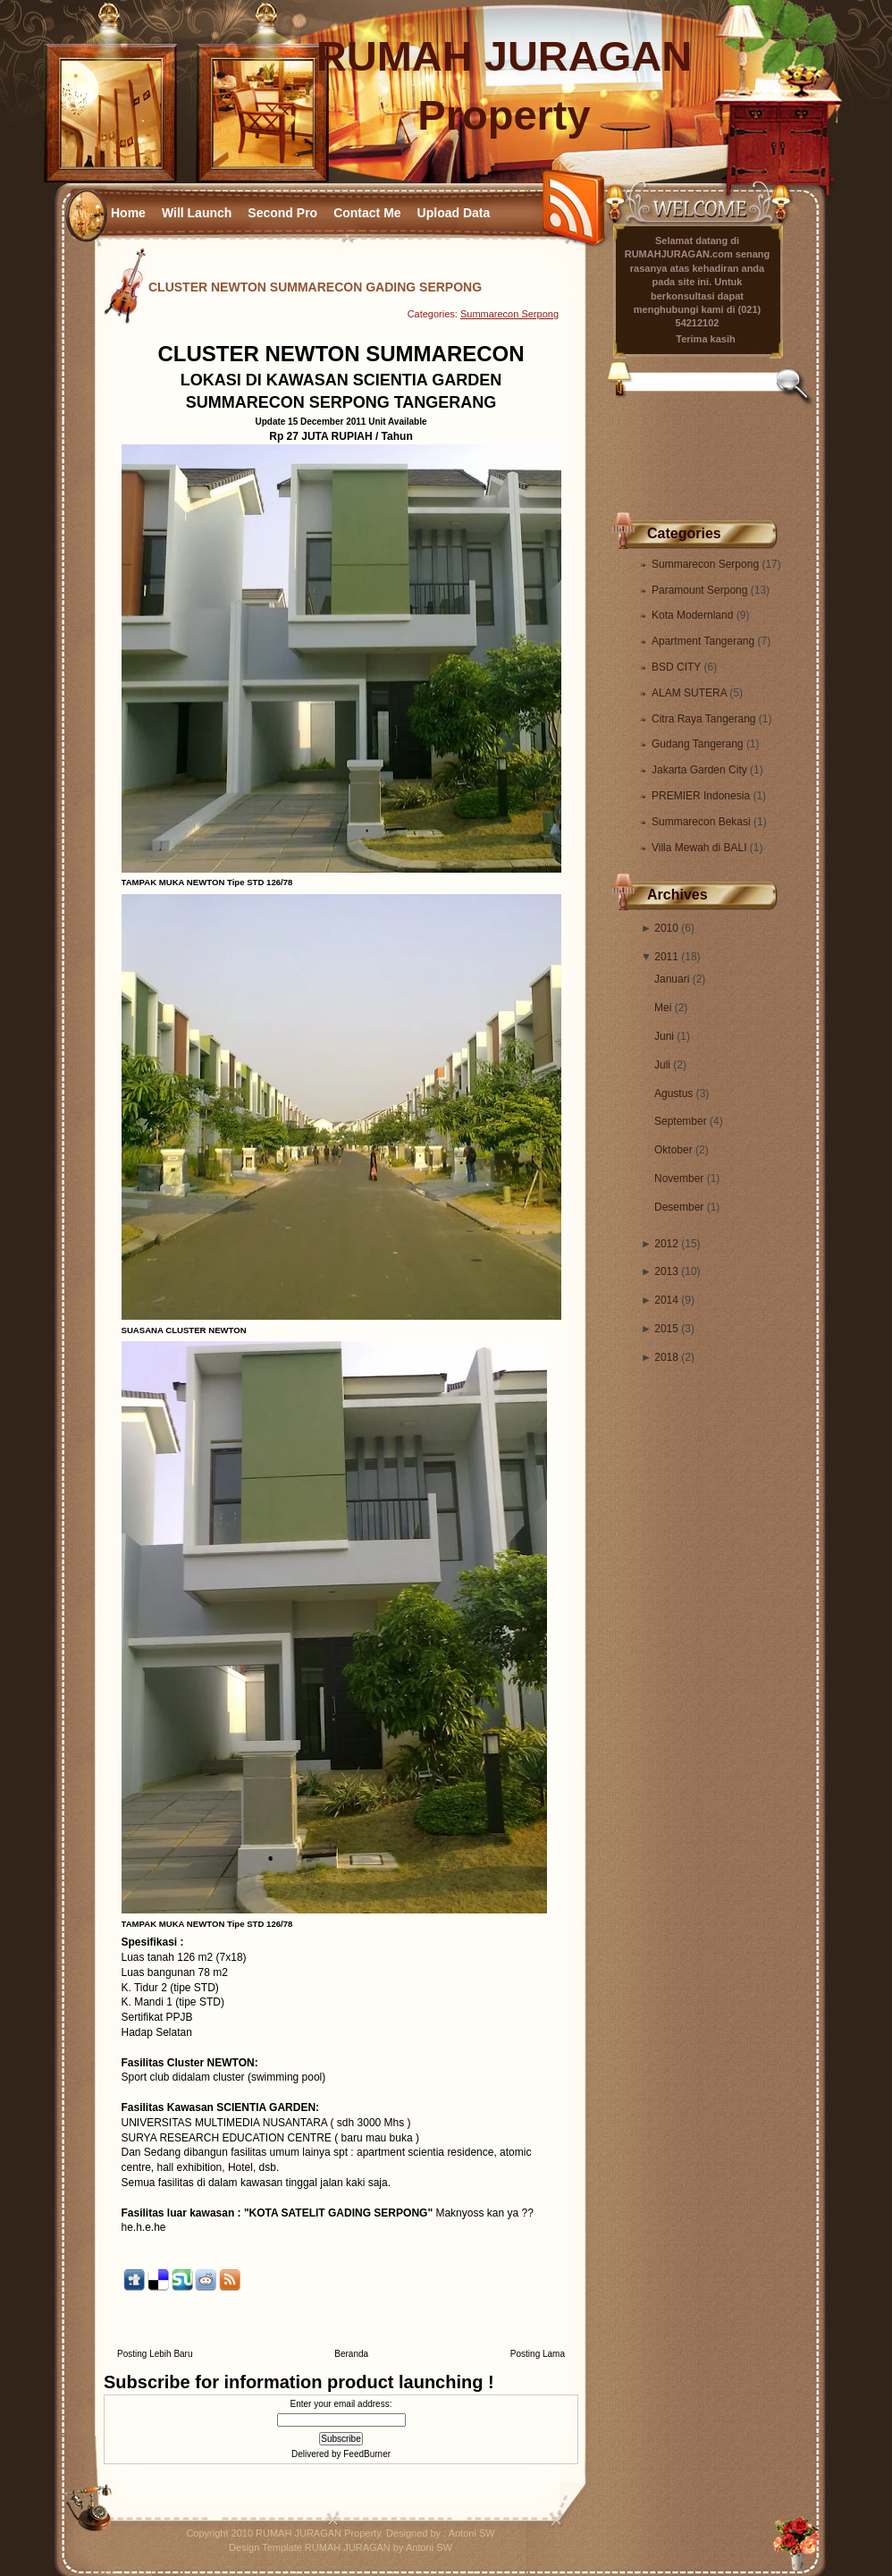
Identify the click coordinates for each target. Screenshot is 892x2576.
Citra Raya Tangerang (705, 719)
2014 (666, 1300)
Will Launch (196, 213)
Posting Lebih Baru (155, 2354)
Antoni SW (472, 2533)
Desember (678, 1207)
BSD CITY (677, 667)
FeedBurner (367, 2454)
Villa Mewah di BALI (701, 847)
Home (128, 213)
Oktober (673, 1150)
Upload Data (454, 213)
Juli (662, 1065)
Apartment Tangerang (705, 641)
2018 (666, 1357)
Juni (664, 1036)
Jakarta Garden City (701, 770)
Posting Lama (537, 2354)
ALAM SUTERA (690, 693)
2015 (666, 1328)
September (680, 1121)
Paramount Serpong (701, 590)
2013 (666, 1271)
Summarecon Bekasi (702, 821)
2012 (666, 1243)
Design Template (265, 2547)
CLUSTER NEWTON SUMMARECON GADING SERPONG (315, 287)
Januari (671, 979)
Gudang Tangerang (699, 744)
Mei (662, 1007)
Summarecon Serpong (707, 564)
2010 (666, 928)
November (678, 1178)
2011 (666, 956)
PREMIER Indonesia (702, 796)
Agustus (673, 1093)
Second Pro (282, 213)
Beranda (351, 2354)
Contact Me (366, 213)
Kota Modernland (694, 615)
